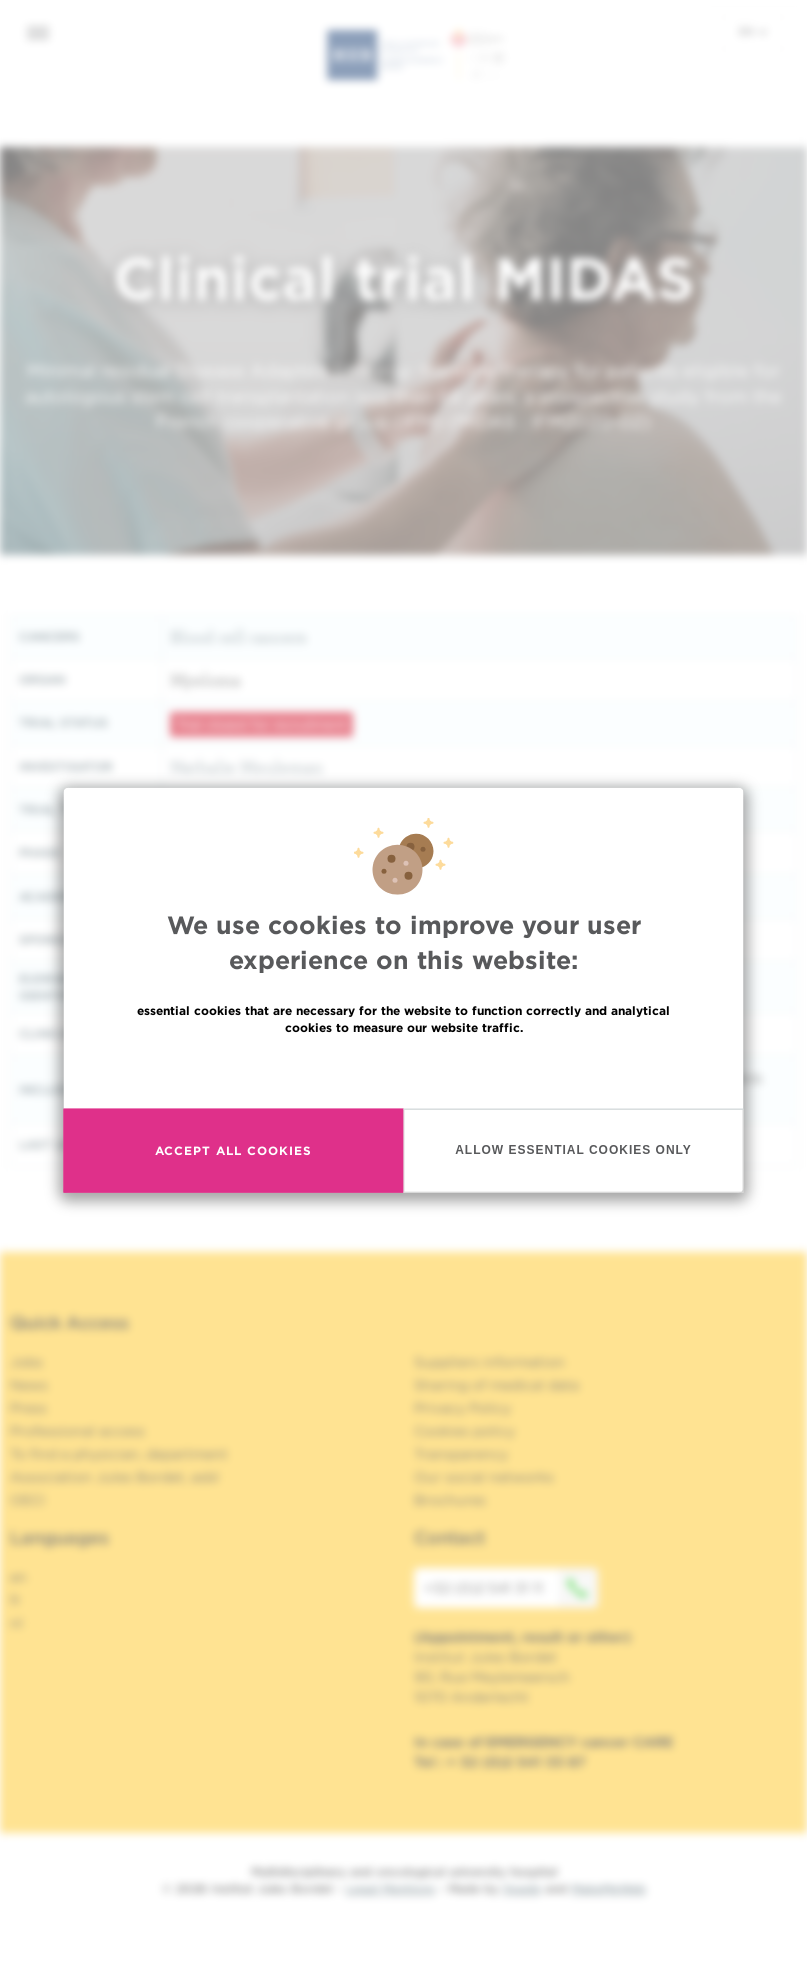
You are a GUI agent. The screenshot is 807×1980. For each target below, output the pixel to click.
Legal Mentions (390, 1888)
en (753, 31)
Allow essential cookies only (573, 1150)
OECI (27, 1500)
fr (15, 1600)
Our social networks (484, 1477)
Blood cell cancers (238, 636)
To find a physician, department (119, 1454)
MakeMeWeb (608, 1888)
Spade (522, 1888)
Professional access (77, 1431)
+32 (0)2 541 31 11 (511, 1588)
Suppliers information (489, 1362)
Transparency (461, 1454)
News (29, 1385)
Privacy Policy (462, 1408)
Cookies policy (464, 1431)
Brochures (450, 1500)
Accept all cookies (233, 1150)
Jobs (26, 1362)
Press (28, 1408)
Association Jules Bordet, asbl (114, 1477)
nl (16, 1623)
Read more (404, 1069)
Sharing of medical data (496, 1385)
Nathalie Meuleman (246, 766)
